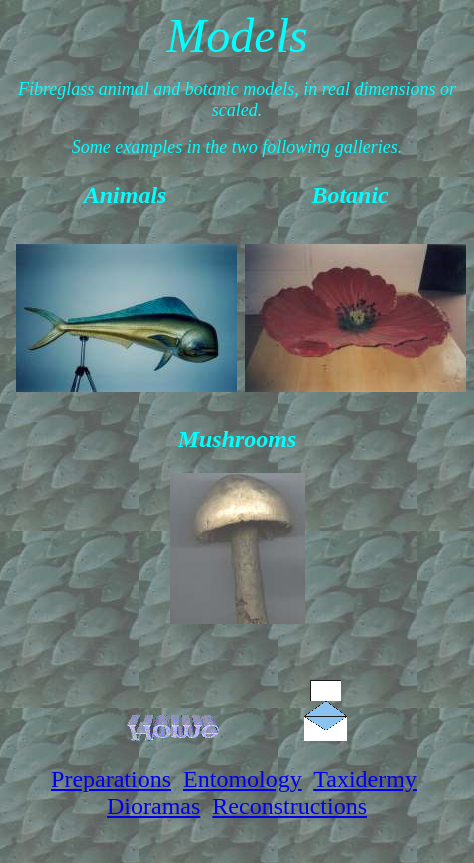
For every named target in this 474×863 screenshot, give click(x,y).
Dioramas (153, 806)
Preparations (111, 779)
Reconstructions (289, 806)
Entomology (242, 779)
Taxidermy (365, 779)
